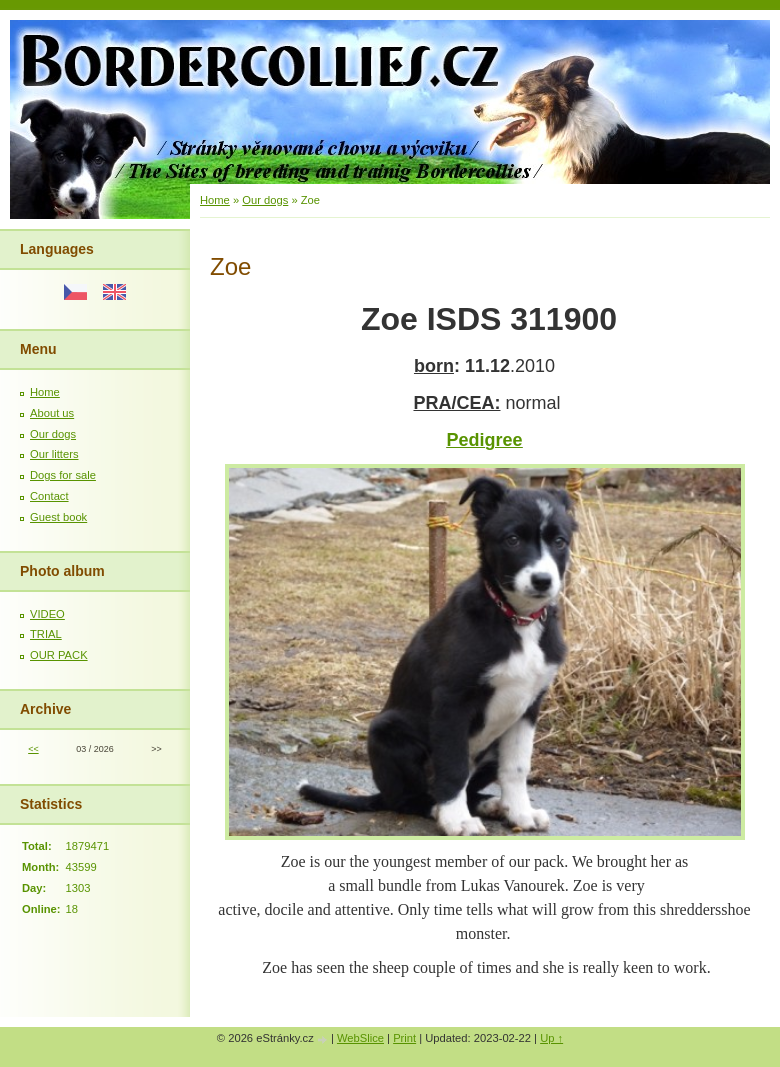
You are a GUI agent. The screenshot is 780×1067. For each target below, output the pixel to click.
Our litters (54, 454)
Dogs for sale (63, 475)
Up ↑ (551, 1038)
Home (45, 392)
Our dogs (53, 434)
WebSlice (360, 1038)
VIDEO (47, 614)
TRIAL (46, 634)
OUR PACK (59, 655)
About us (52, 413)
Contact (49, 496)
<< (33, 749)
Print (404, 1038)
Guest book (58, 517)
